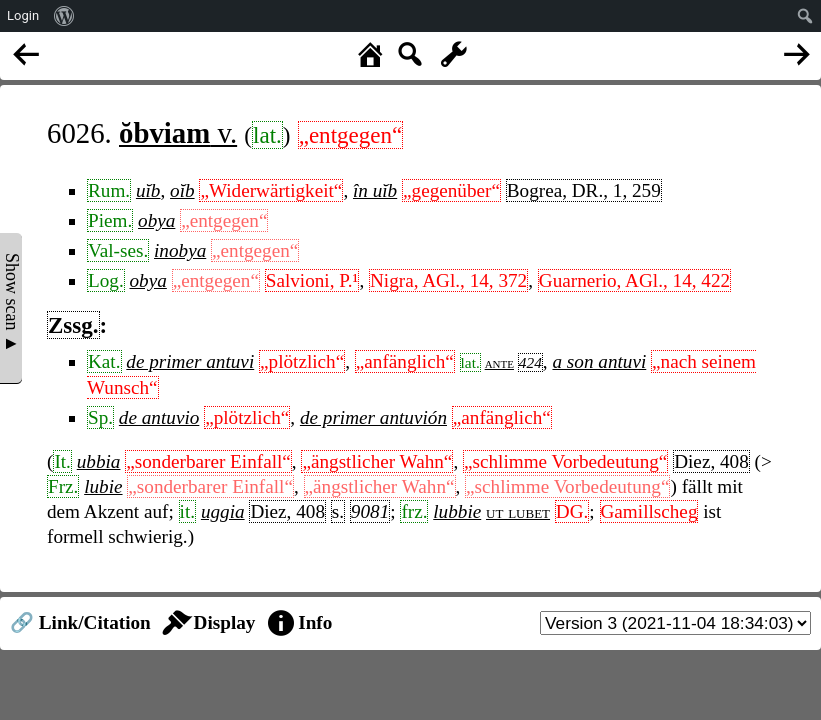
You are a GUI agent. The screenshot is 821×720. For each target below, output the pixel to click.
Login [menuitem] (23, 15)
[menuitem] (64, 16)
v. (178, 133)
